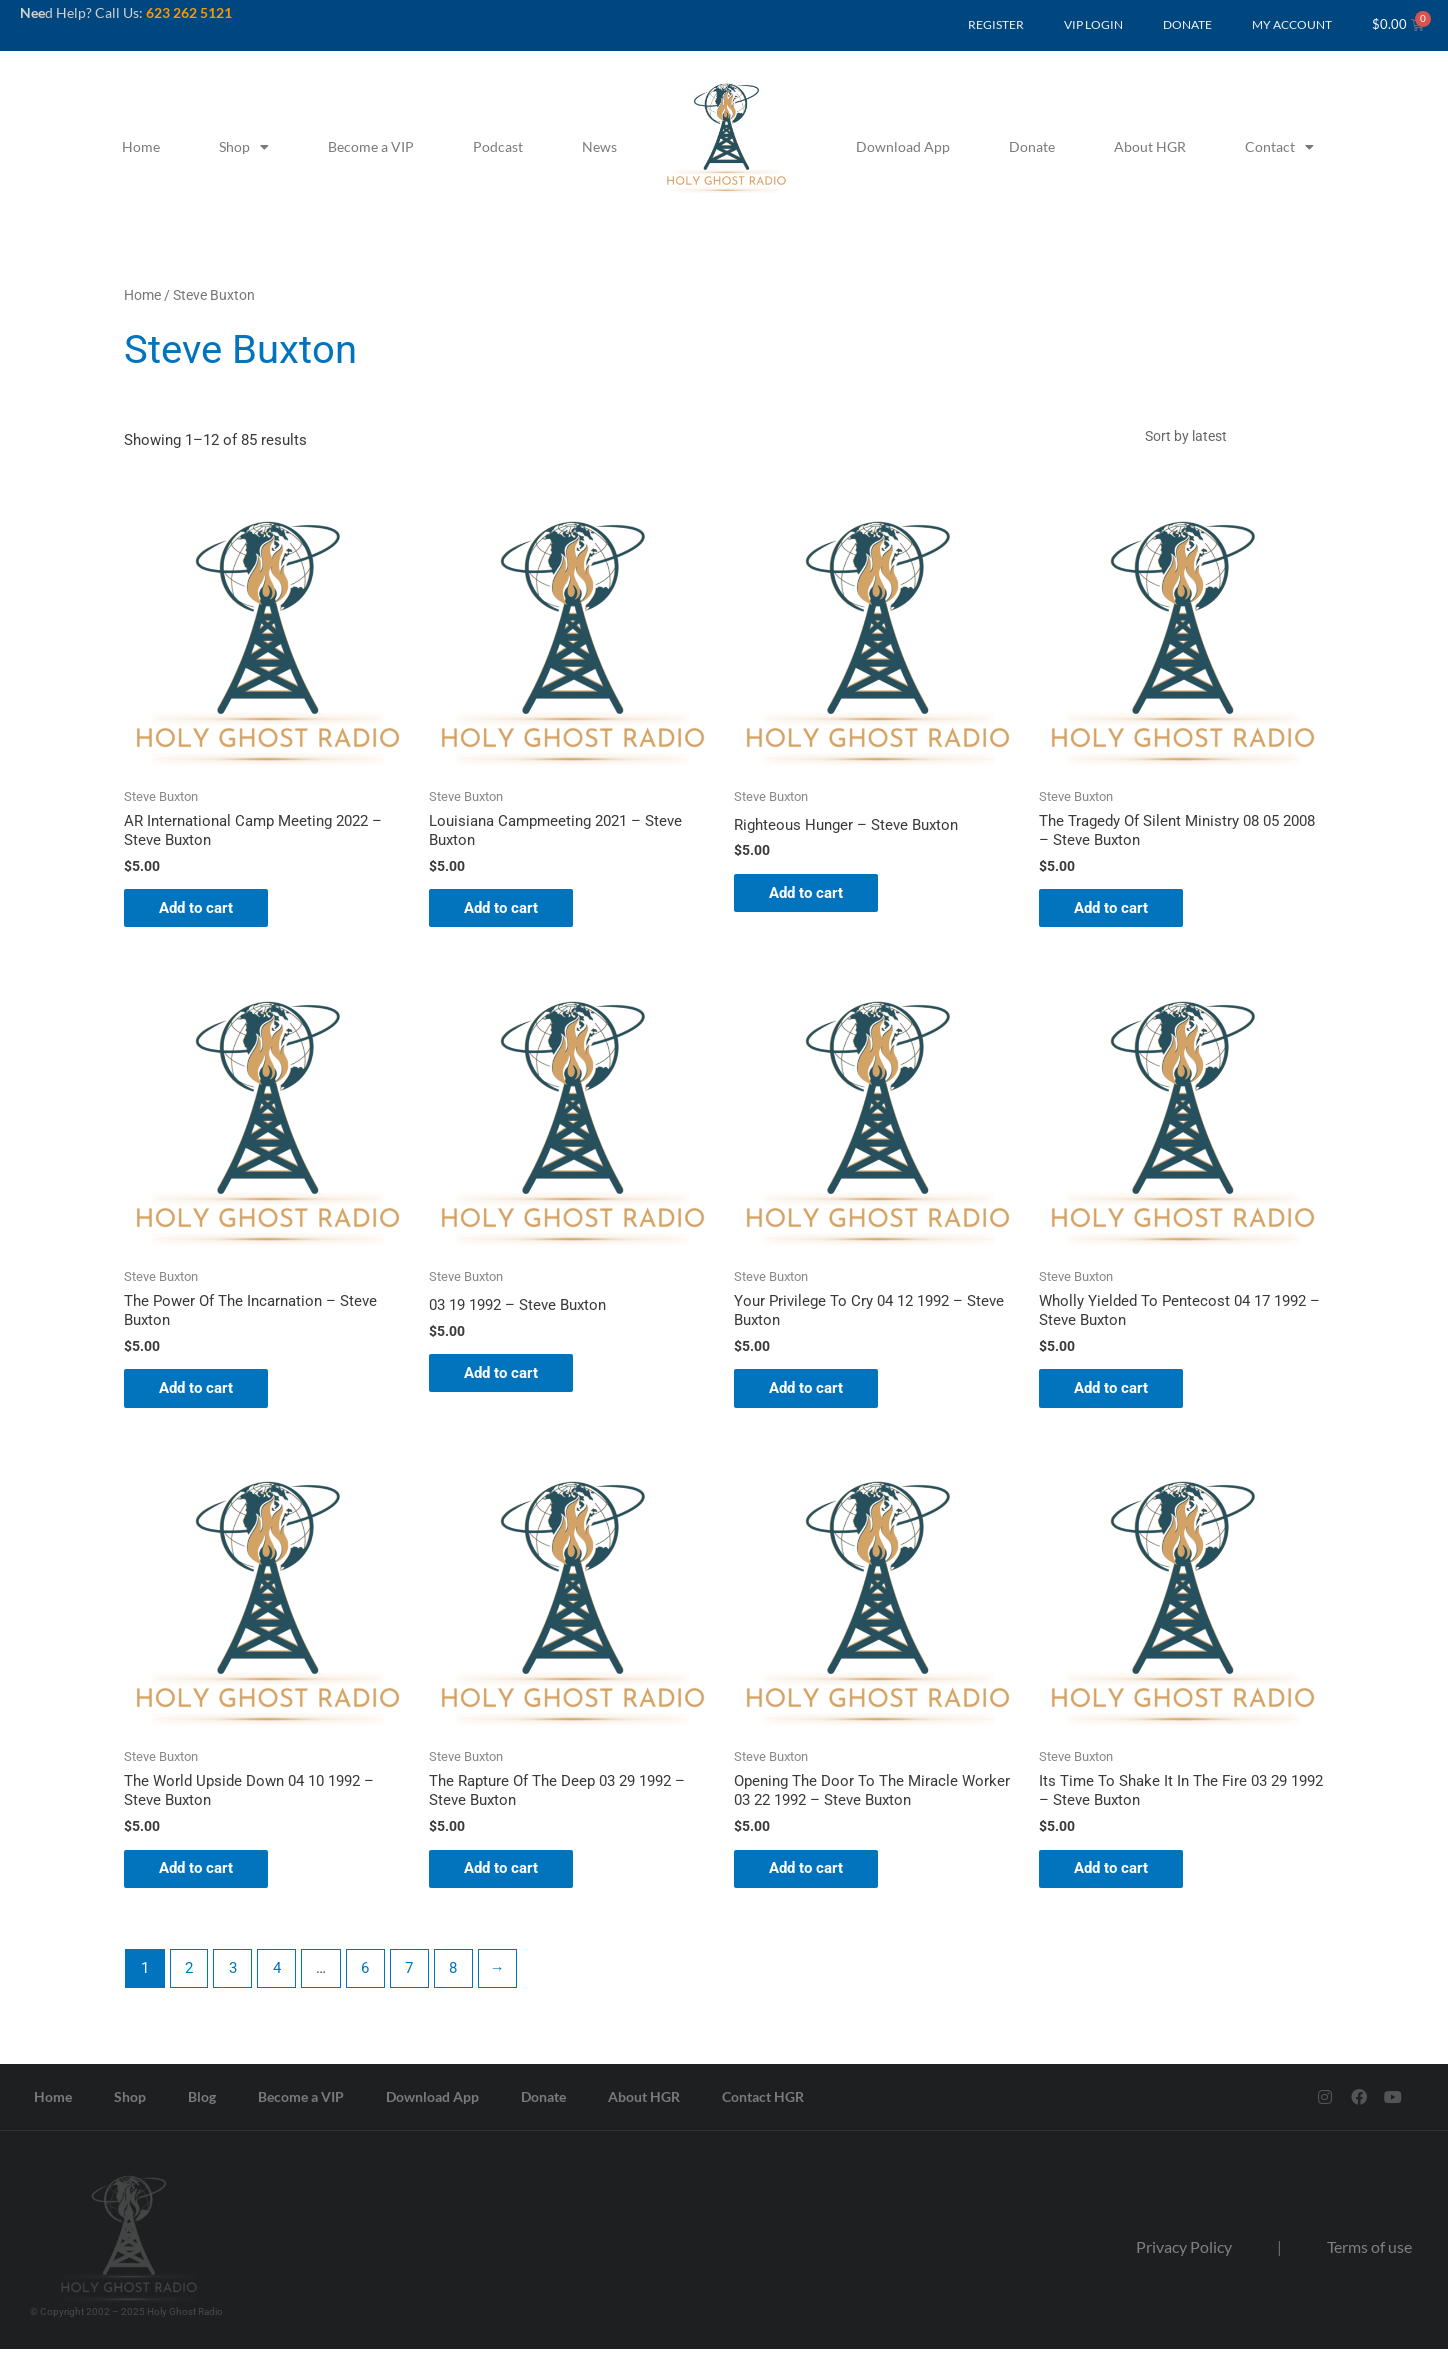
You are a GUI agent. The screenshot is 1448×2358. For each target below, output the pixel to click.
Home (141, 146)
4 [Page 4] (278, 1977)
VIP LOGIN (1093, 24)
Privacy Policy (1184, 2255)
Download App (903, 146)
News (599, 146)
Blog (202, 2105)
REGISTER (996, 24)
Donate (1032, 146)
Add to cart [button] (201, 911)
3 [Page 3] (234, 1977)
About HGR (1150, 146)
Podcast (498, 146)
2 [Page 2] (189, 1977)
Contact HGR (763, 2105)
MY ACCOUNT (1292, 24)
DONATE (1187, 24)
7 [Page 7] (412, 1977)
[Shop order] (1229, 437)
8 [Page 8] (456, 1977)
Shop (244, 147)
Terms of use (1369, 2255)
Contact (1279, 147)
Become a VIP (371, 146)
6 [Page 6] (367, 1977)
